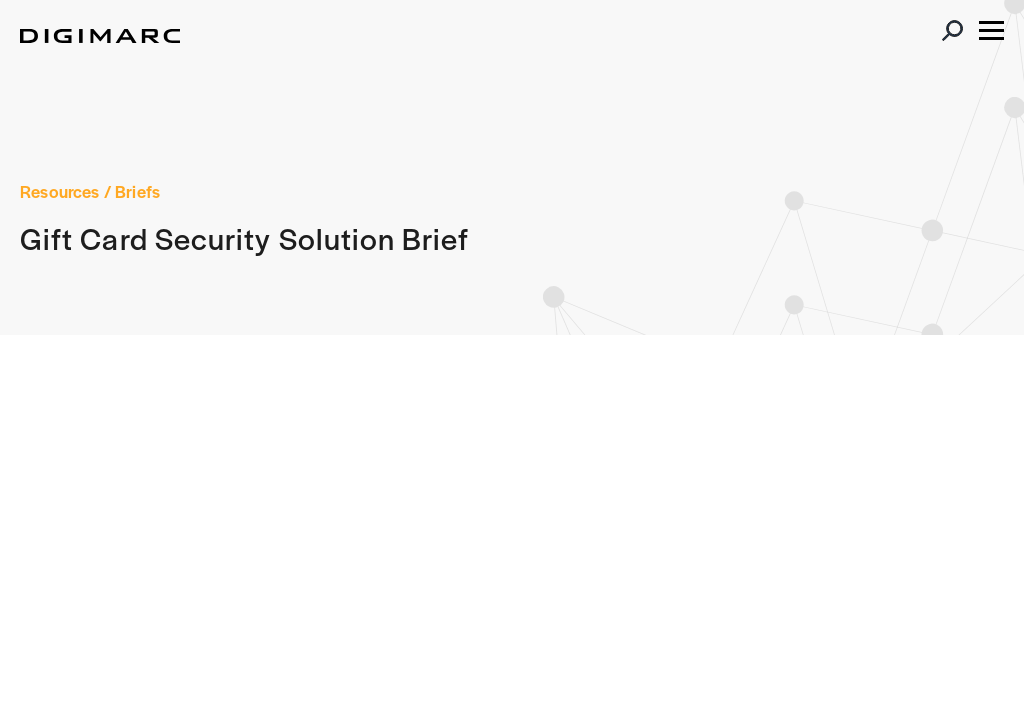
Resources (60, 191)
